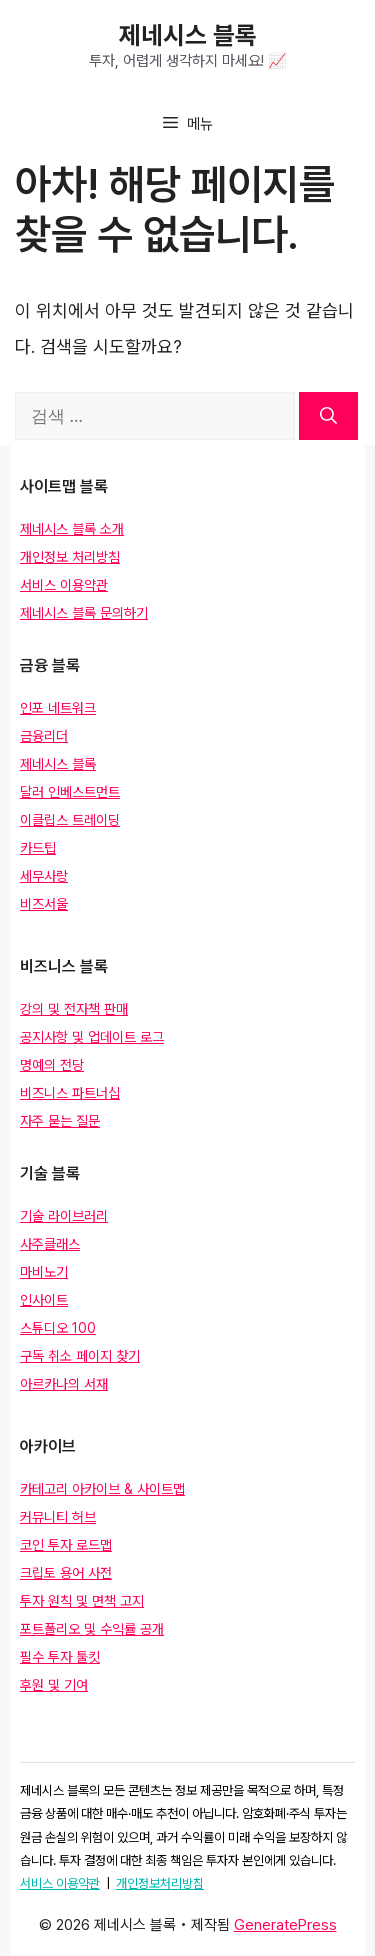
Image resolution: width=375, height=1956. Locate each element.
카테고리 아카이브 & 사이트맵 (102, 1489)
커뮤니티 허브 (58, 1517)
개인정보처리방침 (160, 1883)
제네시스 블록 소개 (72, 529)
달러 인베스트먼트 (70, 792)
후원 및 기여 (54, 1685)
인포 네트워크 (58, 708)
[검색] (328, 416)
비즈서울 (44, 904)
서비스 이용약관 (64, 585)
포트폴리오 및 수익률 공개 (92, 1629)
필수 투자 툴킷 (60, 1657)
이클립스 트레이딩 (70, 820)
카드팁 (38, 848)
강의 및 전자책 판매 (74, 1009)
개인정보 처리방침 (70, 557)
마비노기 (44, 1272)
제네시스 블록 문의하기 (84, 613)
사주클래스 (50, 1244)
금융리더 (44, 736)
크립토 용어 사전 (66, 1573)
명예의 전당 (52, 1065)
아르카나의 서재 (64, 1384)
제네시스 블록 (188, 35)
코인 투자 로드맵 (66, 1545)
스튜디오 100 (58, 1328)
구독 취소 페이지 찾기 (80, 1356)
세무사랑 (44, 876)
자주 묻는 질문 (60, 1121)
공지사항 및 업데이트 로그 (92, 1037)
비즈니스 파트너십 (70, 1093)
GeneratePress (285, 1925)
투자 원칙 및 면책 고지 (82, 1601)
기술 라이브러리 (64, 1216)
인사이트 (44, 1300)
